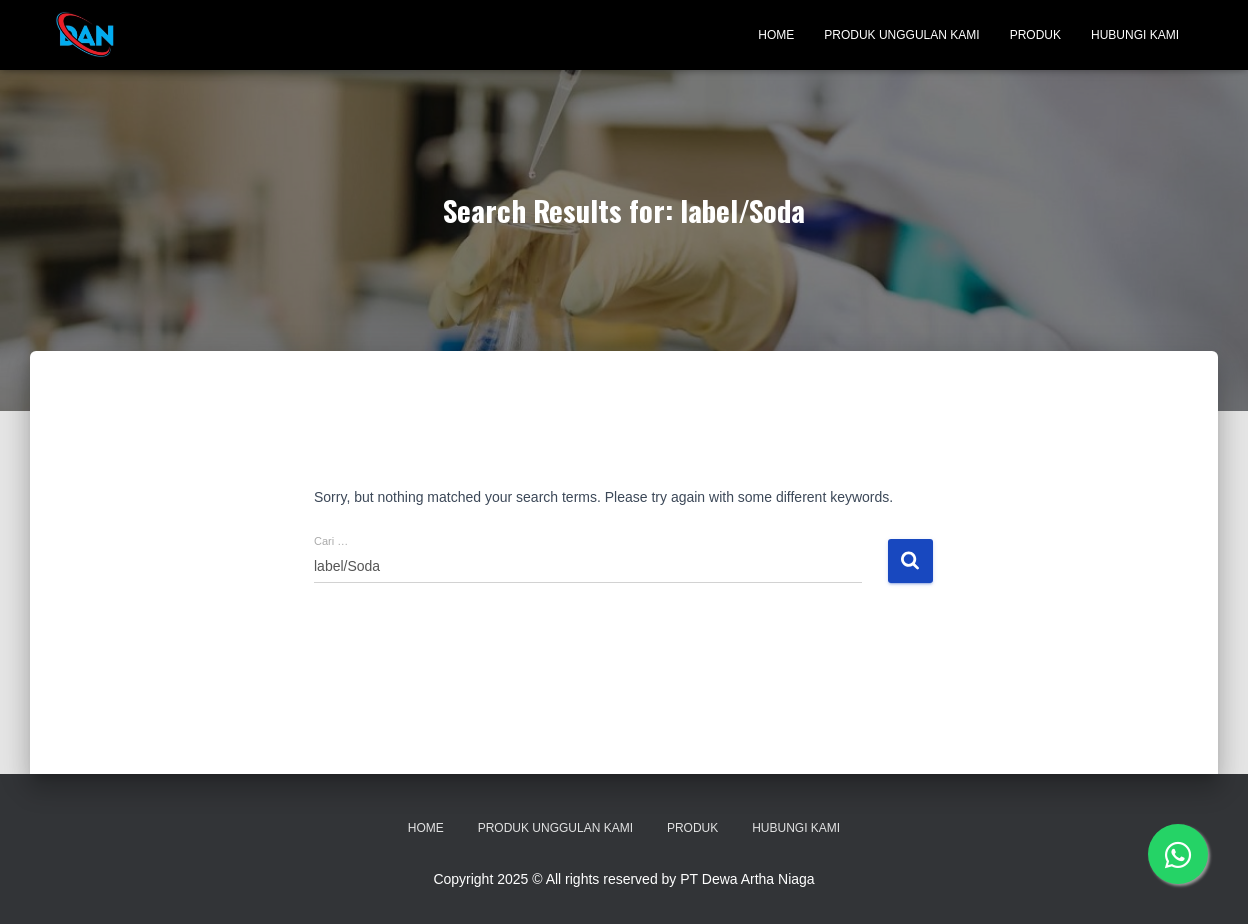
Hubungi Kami (1135, 35)
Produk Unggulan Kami (901, 35)
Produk (1035, 35)
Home (776, 35)
